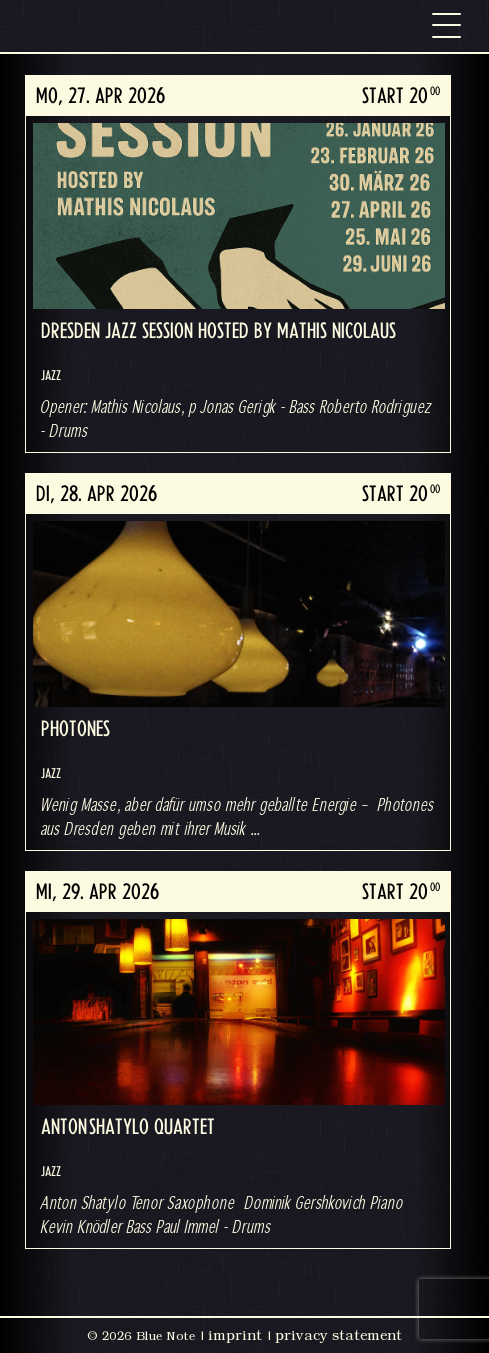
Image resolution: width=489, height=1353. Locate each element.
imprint (235, 1335)
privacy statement (338, 1335)
